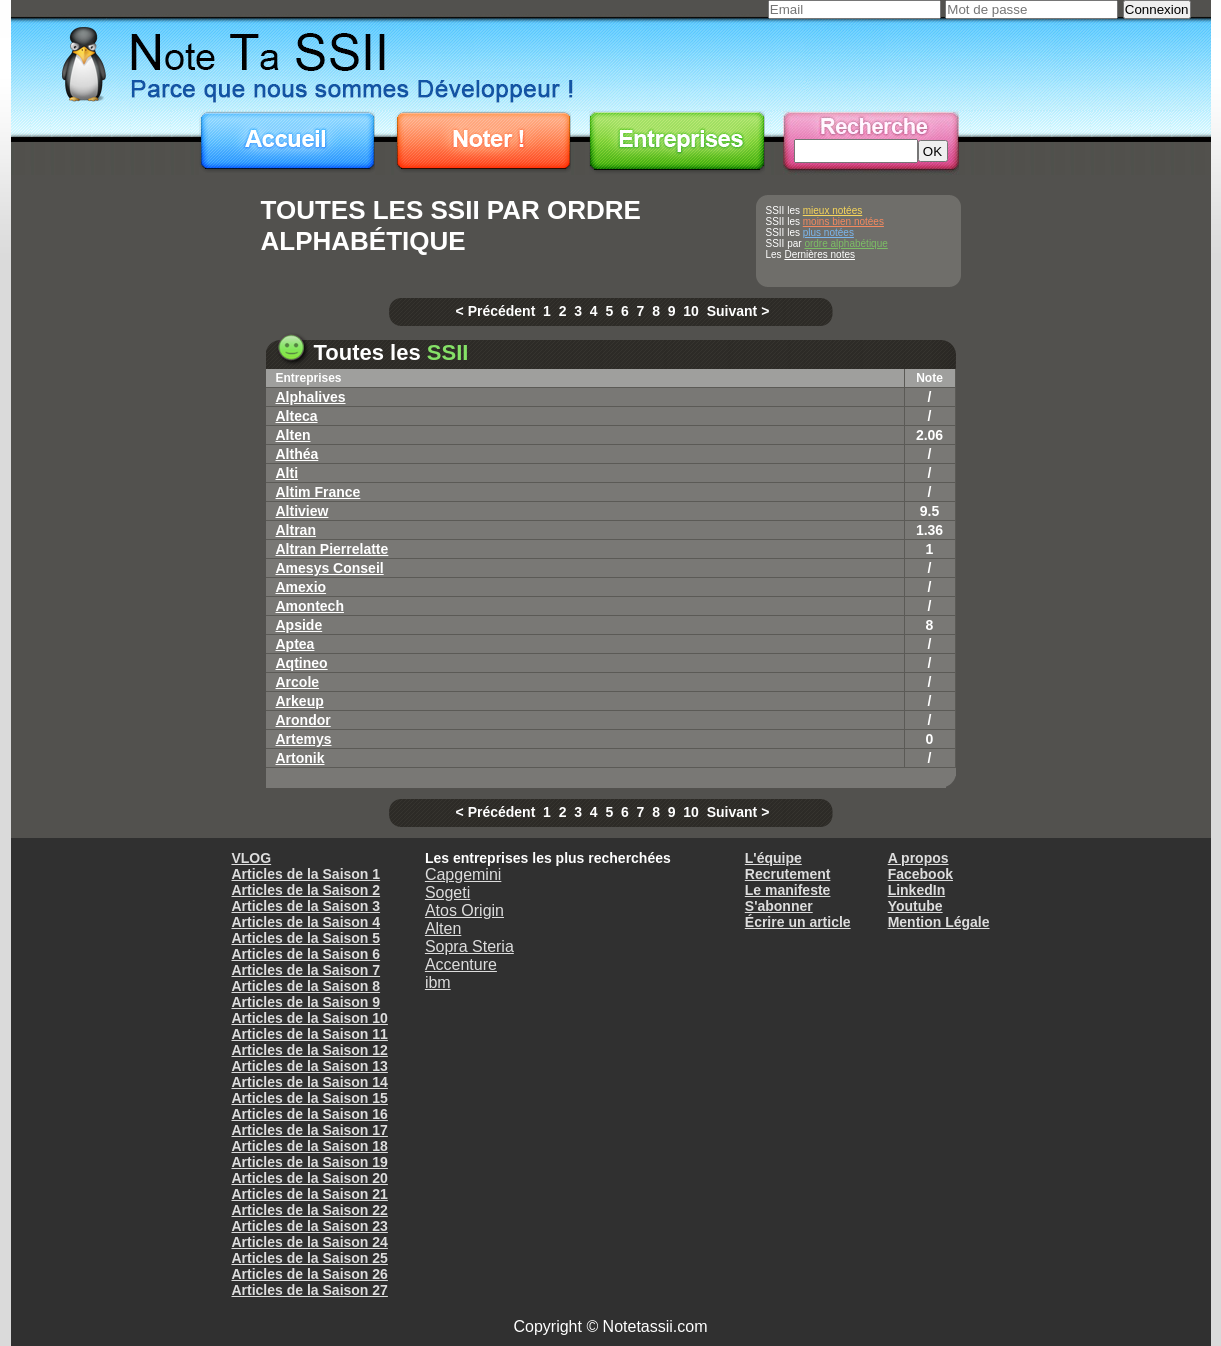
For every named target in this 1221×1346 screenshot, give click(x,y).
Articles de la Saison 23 (309, 1226)
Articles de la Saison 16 (309, 1114)
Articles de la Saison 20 (309, 1178)
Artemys (304, 739)
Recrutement (788, 874)
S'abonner (779, 906)
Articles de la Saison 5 (305, 938)
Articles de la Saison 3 (305, 906)
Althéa (297, 454)
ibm (438, 982)
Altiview (302, 511)
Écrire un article (798, 922)
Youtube (915, 906)
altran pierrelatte (332, 549)
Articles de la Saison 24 (309, 1242)
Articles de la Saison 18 (309, 1146)
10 (691, 311)
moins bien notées (843, 221)
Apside (299, 625)
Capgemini (463, 874)
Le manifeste (788, 890)
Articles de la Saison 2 (305, 890)
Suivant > (738, 311)
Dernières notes (819, 254)
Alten (293, 435)
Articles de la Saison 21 (309, 1194)
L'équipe (773, 858)
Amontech (310, 606)
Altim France (318, 492)
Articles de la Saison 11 (309, 1034)
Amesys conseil (330, 568)
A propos (918, 858)
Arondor (303, 720)
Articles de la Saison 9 (305, 1002)
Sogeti (447, 892)
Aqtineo (302, 663)
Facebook (920, 874)
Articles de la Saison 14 (309, 1082)
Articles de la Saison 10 (309, 1018)
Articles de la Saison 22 (309, 1210)
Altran (296, 530)
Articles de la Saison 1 (305, 874)
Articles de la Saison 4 (305, 922)
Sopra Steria (469, 946)
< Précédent (496, 311)
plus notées (828, 232)
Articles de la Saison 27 (309, 1290)
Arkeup (300, 701)
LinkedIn (917, 890)
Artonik (300, 758)
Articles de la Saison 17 (309, 1130)
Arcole (298, 682)
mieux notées (832, 210)
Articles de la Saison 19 (309, 1162)
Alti (287, 473)
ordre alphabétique (845, 243)
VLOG (251, 858)
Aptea (295, 644)
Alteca (297, 416)
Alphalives (311, 397)
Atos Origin (464, 910)
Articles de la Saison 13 (309, 1066)
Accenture (461, 964)
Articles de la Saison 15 (309, 1098)
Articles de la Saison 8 (305, 986)
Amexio (301, 587)
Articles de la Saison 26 (309, 1274)
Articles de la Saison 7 (305, 970)
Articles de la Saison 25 (309, 1258)
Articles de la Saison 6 (305, 954)
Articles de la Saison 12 (309, 1050)
